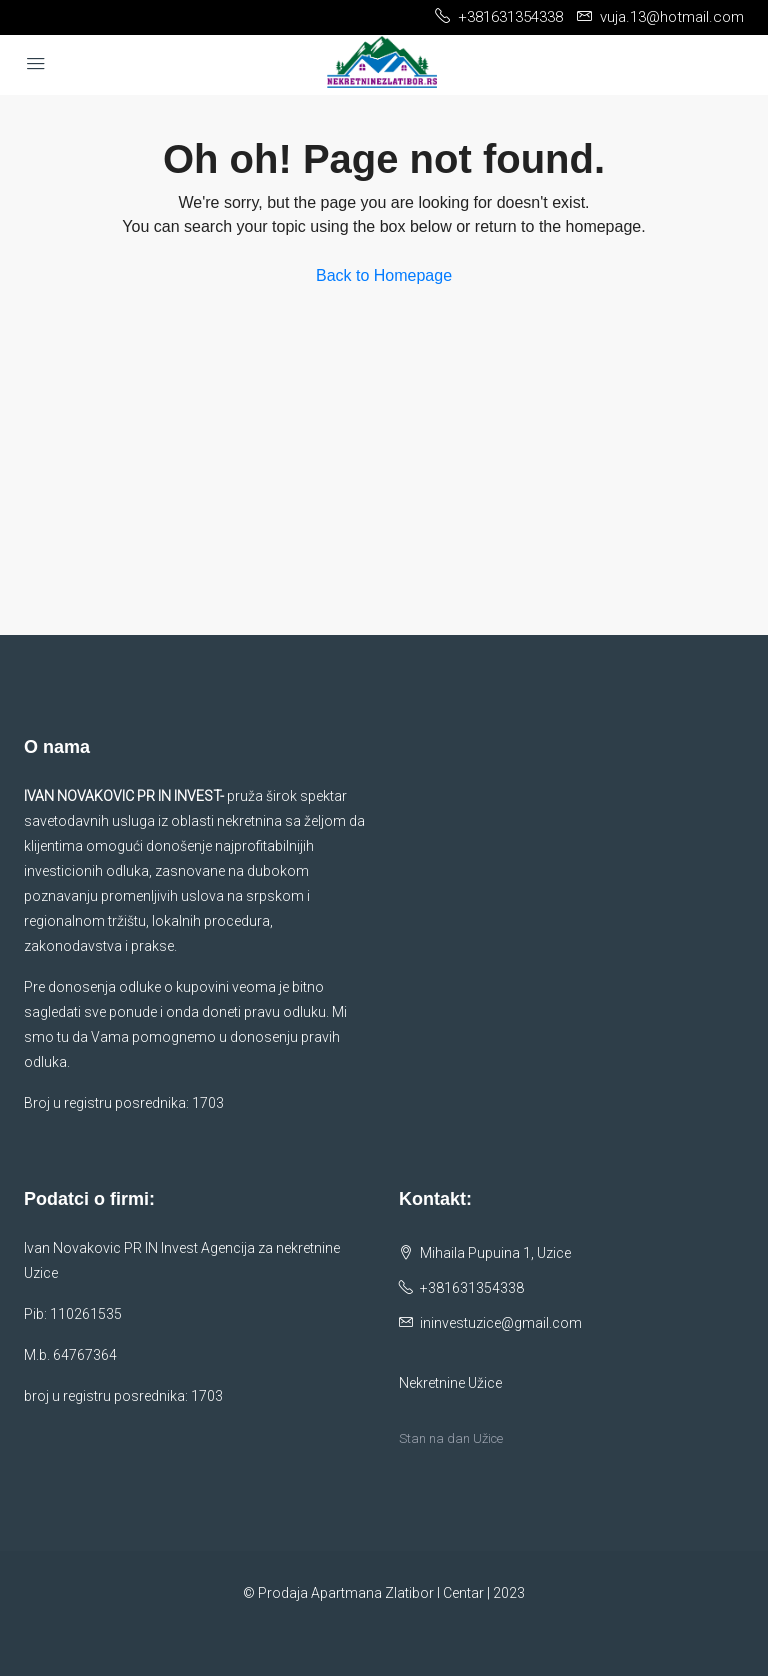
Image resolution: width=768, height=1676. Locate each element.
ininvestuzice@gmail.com (501, 1323)
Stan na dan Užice (451, 1438)
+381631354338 (472, 1288)
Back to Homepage (384, 275)
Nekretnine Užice (450, 1383)
